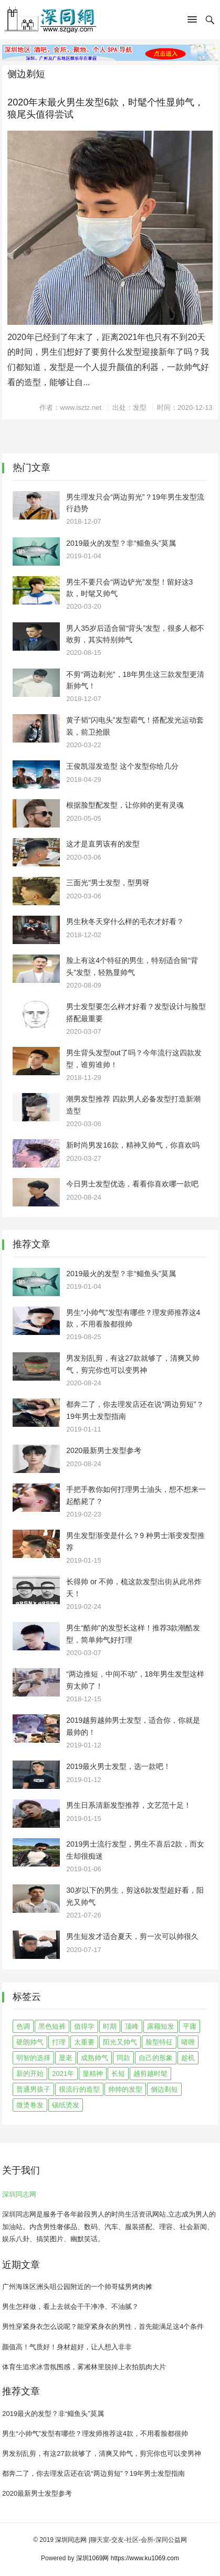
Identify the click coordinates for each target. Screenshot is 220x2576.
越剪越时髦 (150, 2073)
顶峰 (132, 2026)
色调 (23, 2026)
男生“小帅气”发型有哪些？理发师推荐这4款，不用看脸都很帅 (95, 2433)
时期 (110, 2026)
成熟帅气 (94, 2058)
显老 (65, 2058)
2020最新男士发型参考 (103, 1450)
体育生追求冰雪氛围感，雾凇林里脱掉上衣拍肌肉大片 (84, 2367)
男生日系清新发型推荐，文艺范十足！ (128, 1805)
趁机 (188, 2058)
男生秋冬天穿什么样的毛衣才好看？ (125, 921)
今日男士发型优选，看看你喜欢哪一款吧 (132, 1184)
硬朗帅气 (30, 2042)
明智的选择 (33, 2058)
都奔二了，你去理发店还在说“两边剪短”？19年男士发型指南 (93, 2473)
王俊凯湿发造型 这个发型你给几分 (122, 766)
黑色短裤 (52, 2026)
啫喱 (188, 2042)
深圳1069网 (92, 2558)
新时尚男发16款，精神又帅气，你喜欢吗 (133, 1145)
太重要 (84, 2042)
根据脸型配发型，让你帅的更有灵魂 (125, 805)
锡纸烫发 (65, 2105)
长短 (118, 2073)
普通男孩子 (33, 2089)
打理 (59, 2042)
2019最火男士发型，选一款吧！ (118, 1766)
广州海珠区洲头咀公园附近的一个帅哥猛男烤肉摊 (77, 2287)
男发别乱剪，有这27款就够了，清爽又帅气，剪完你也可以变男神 (101, 2453)
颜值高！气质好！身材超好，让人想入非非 (67, 2347)
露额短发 (160, 2026)
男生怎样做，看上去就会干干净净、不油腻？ (70, 2306)
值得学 (84, 2026)
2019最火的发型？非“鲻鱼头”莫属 (120, 543)
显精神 (92, 2073)
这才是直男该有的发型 (103, 844)
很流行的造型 (79, 2089)
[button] (192, 21)
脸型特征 (159, 2042)
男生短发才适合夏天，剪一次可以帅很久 (132, 1936)
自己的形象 (156, 2058)
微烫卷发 (30, 2105)
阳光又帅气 (120, 2042)
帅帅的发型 (125, 2089)
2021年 (63, 2073)
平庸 (189, 2026)
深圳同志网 (19, 2194)
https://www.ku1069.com (145, 2558)
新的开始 (30, 2073)
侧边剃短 (164, 2089)
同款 (123, 2058)
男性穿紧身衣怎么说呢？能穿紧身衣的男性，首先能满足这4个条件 (103, 2326)
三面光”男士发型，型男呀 (108, 882)
